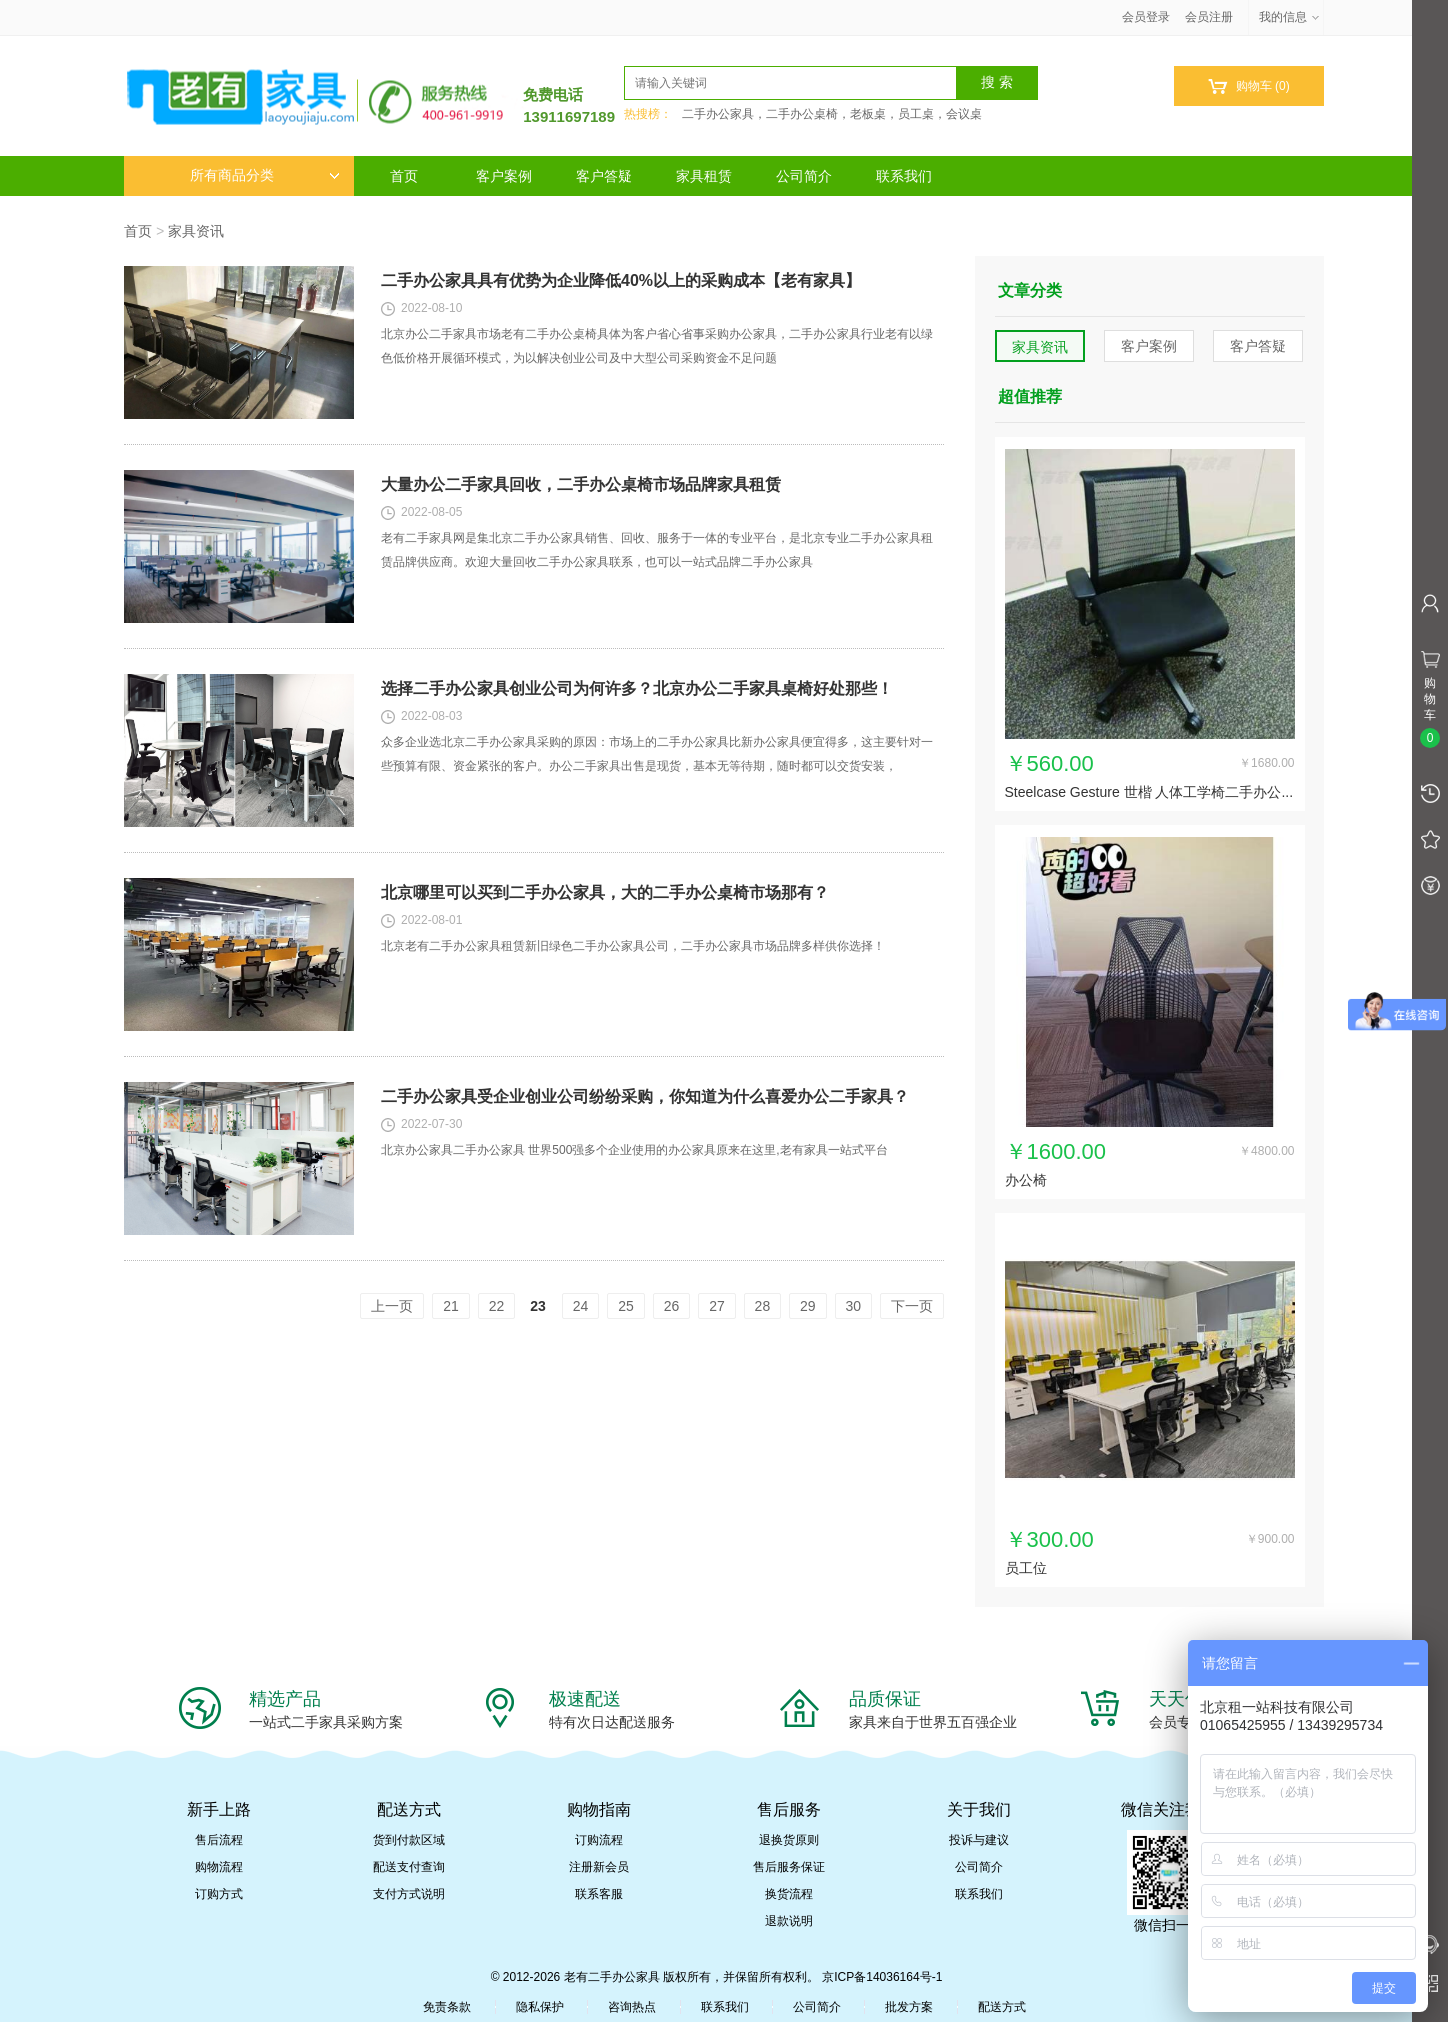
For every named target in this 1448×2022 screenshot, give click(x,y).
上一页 (392, 1306)
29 (808, 1306)
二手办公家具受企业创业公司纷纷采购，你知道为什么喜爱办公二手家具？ (645, 1096)
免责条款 (447, 2007)
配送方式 (1002, 2007)
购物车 (1248, 86)
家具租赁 (704, 176)
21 (451, 1306)
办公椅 (1026, 1180)
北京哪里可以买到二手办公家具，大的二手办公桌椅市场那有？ (605, 892)
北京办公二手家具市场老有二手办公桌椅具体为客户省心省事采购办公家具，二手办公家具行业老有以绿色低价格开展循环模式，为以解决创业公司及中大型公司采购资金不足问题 (657, 346)
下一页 (912, 1306)
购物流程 (219, 1867)
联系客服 (599, 1894)
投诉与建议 (979, 1840)
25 (626, 1306)
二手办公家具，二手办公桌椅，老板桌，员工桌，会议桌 (832, 114)
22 (497, 1306)
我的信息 (1290, 17)
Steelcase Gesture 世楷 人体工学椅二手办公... (1149, 792)
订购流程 (599, 1840)
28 (763, 1306)
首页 (404, 176)
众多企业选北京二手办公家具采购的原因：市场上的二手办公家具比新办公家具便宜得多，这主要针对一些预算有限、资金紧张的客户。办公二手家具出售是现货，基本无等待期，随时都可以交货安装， (657, 754)
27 (717, 1306)
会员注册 (1209, 17)
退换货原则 (789, 1840)
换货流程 (789, 1894)
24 (581, 1306)
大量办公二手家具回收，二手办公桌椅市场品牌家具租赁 (581, 484)
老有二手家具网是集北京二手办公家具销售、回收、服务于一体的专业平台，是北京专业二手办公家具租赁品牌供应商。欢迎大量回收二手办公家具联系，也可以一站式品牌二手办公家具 (657, 550)
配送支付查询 (409, 1867)
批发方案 (909, 2007)
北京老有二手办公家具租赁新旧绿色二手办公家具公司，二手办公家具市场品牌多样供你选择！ (633, 946)
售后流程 (219, 1840)
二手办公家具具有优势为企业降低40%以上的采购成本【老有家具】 (621, 280)
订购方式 (219, 1894)
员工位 (1026, 1568)
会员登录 (1146, 17)
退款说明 (789, 1921)
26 (672, 1306)
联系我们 (904, 176)
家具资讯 (196, 231)
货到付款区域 (409, 1840)
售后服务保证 (789, 1867)
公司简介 (804, 176)
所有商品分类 (265, 175)
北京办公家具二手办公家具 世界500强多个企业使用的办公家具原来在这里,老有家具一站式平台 (634, 1150)
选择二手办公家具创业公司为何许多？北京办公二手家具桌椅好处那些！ (637, 688)
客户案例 (504, 176)
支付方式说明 (409, 1894)
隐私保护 (540, 2007)
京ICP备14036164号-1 (882, 1977)
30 (854, 1306)
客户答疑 (604, 176)
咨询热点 (632, 2007)
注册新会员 (599, 1867)
